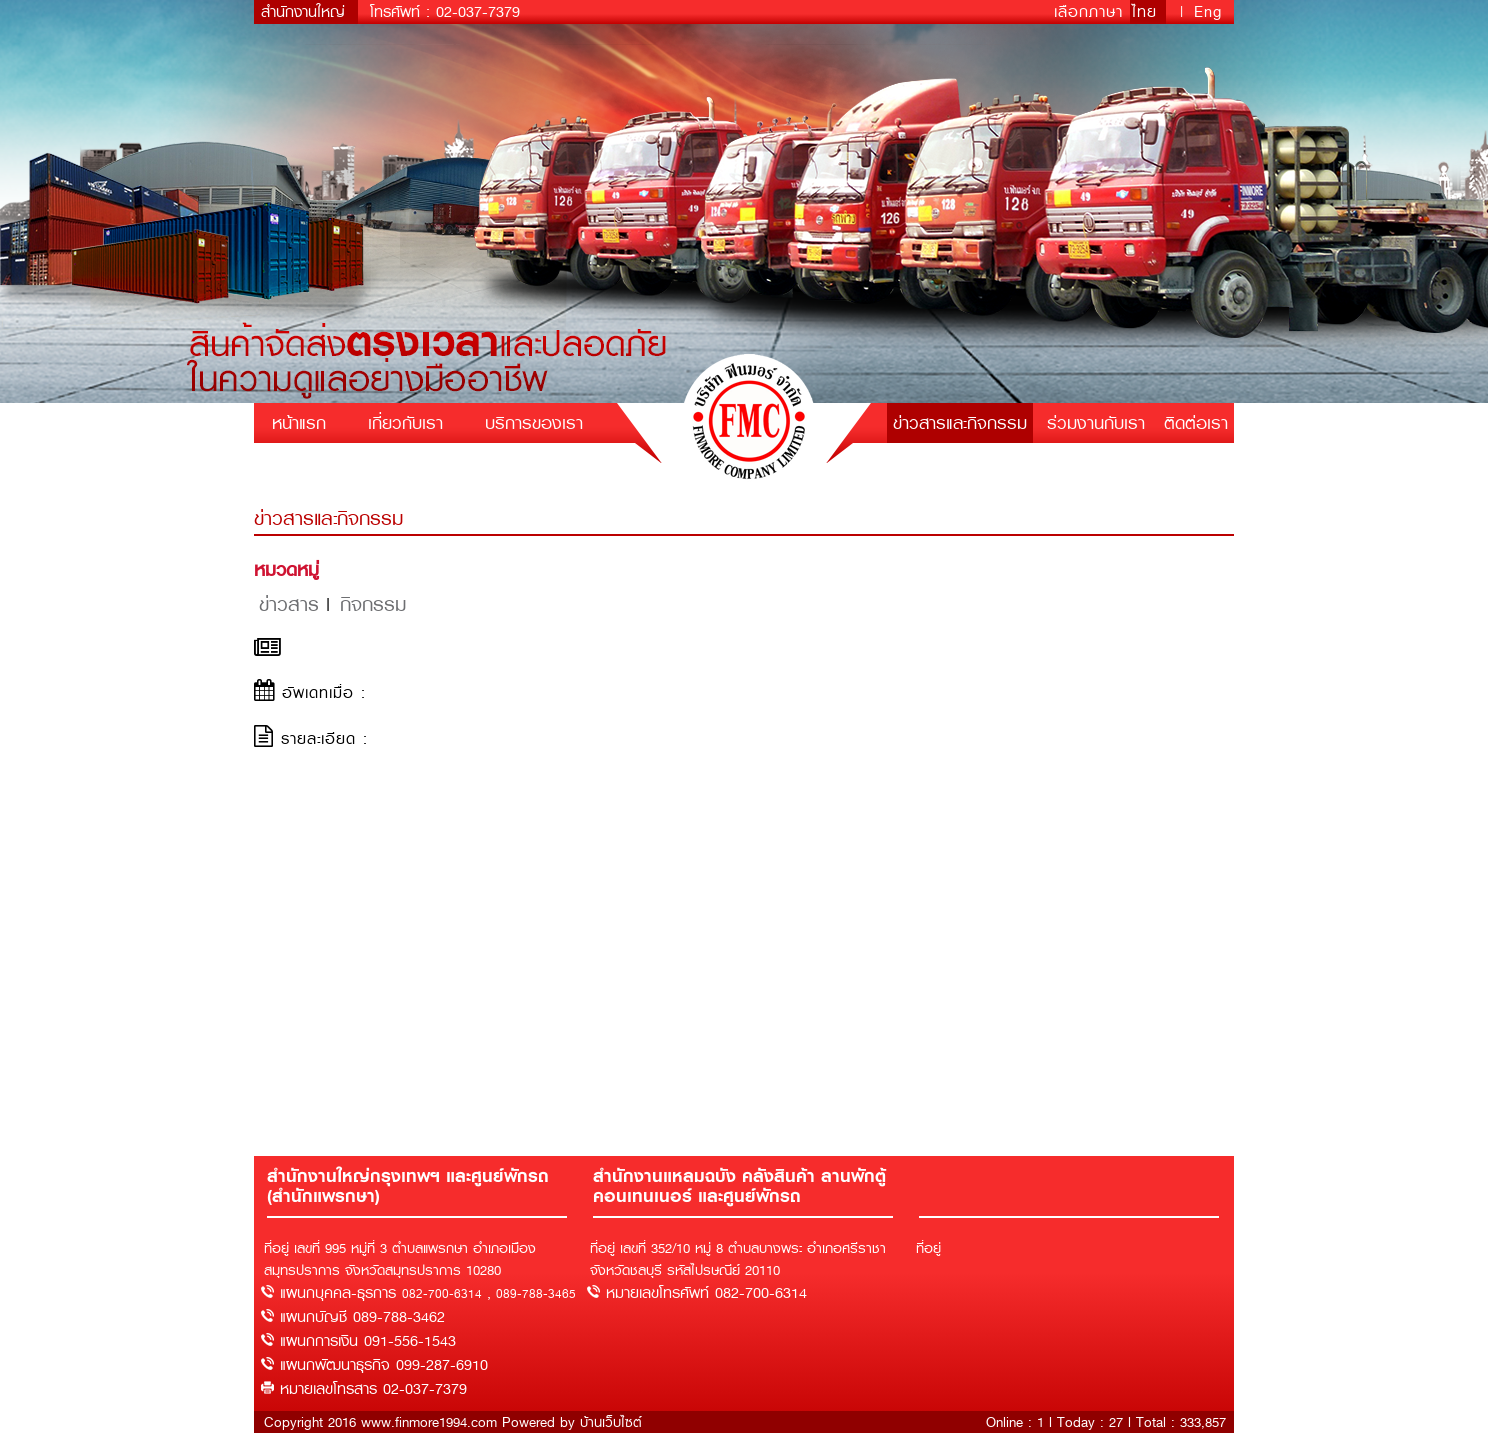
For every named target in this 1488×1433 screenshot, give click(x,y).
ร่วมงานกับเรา (1096, 423)
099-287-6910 (442, 1365)
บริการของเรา (534, 423)
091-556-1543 (410, 1341)
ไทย (1148, 12)
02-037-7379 (478, 12)
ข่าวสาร (289, 604)
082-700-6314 (442, 1294)
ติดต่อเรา (1196, 423)
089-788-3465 (536, 1294)
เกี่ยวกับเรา (405, 423)
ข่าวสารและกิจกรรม (960, 423)
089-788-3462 (399, 1317)
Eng (1208, 12)
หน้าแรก (299, 423)
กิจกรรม (373, 604)
